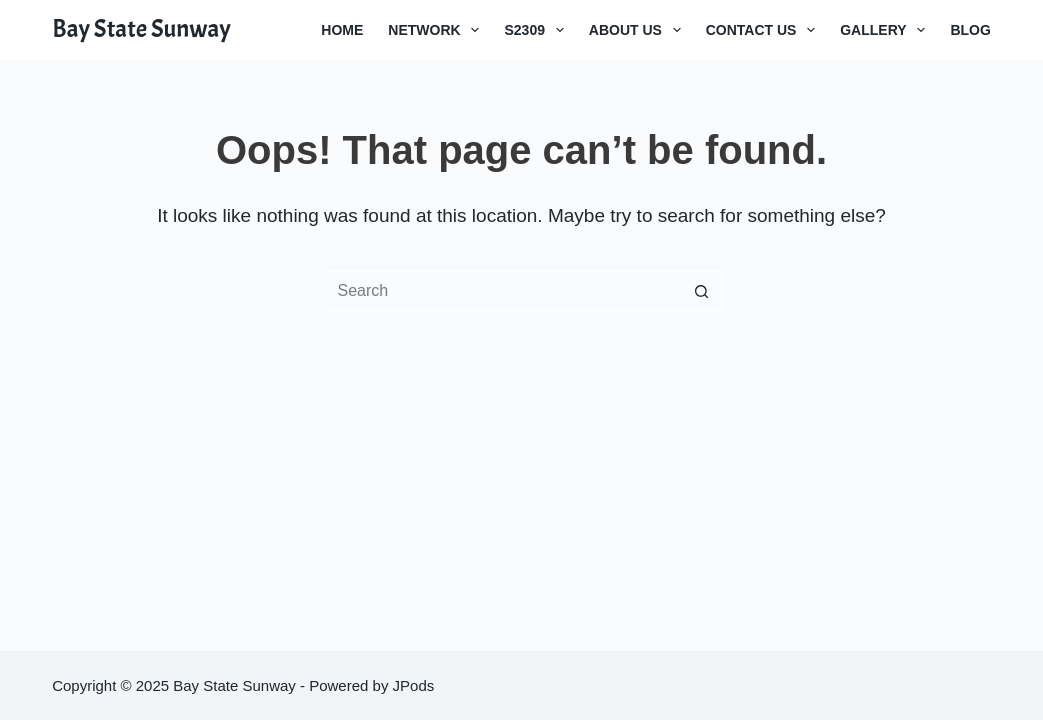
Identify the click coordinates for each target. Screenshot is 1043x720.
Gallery (886, 30)
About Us (639, 30)
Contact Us (765, 30)
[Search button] (702, 291)
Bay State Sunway (141, 29)
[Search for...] (502, 291)
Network (437, 30)
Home (342, 30)
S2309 (537, 30)
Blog (970, 30)
